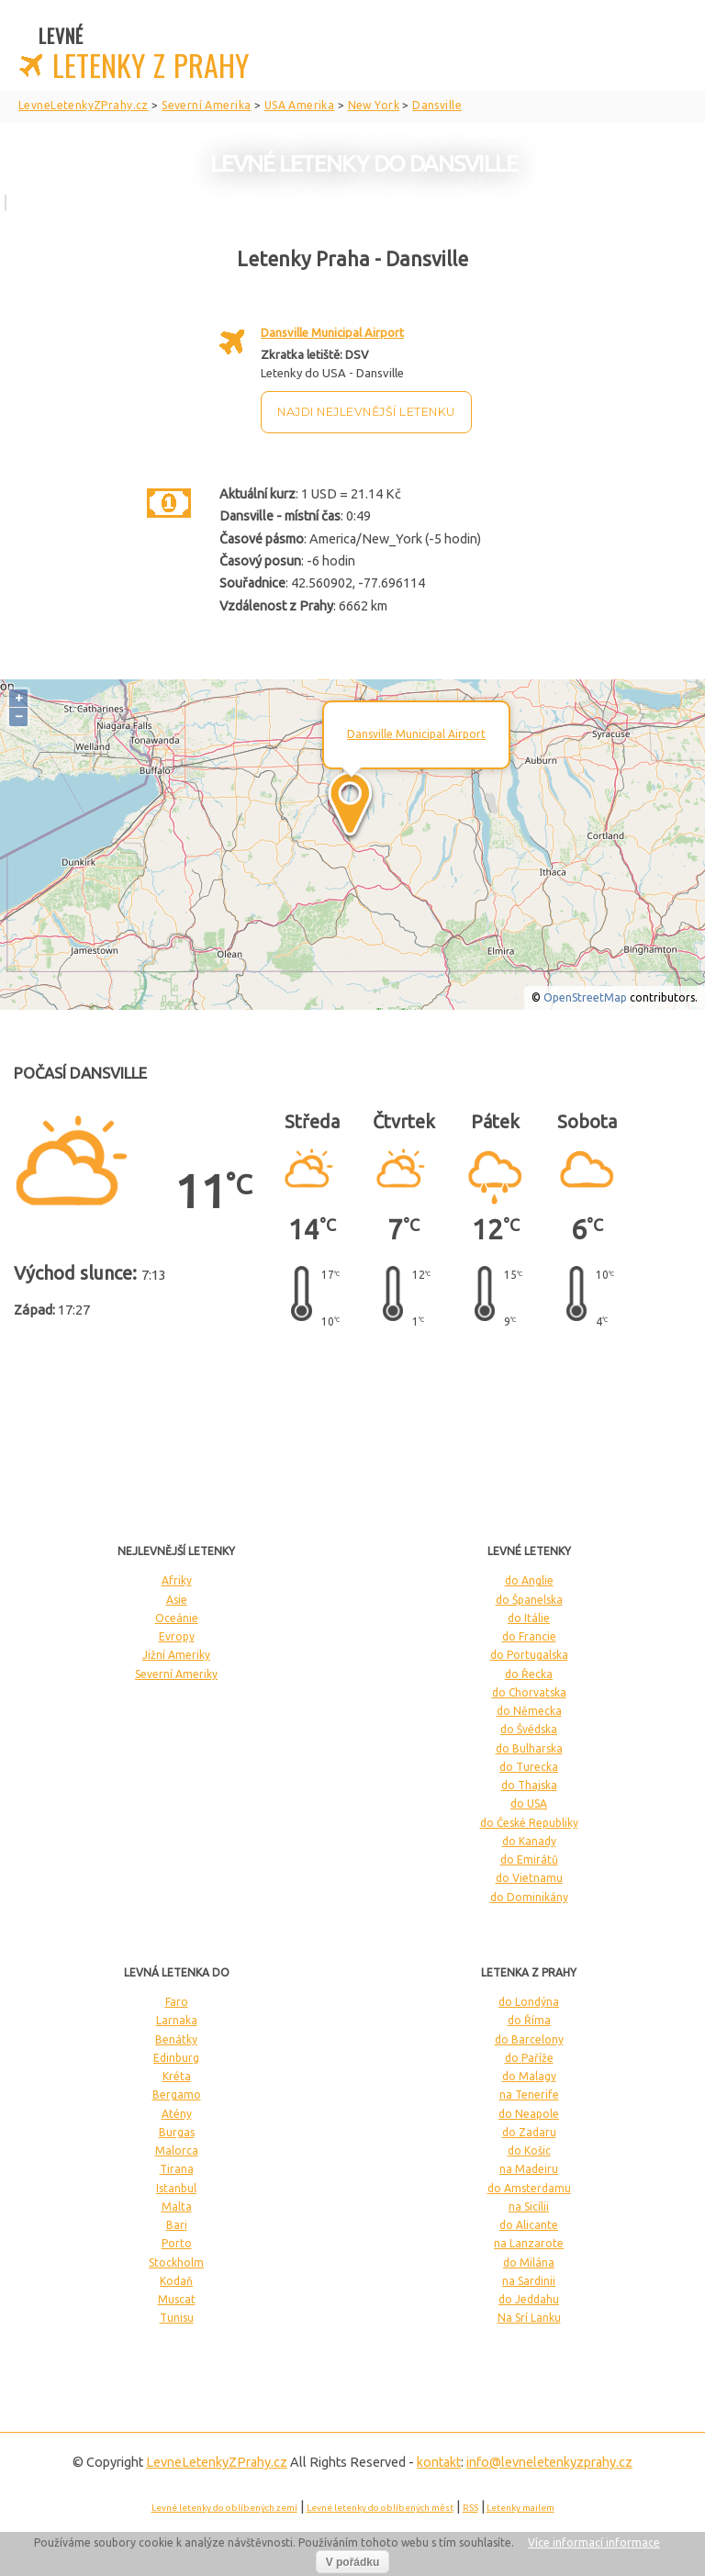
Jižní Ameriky (176, 1655)
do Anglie (529, 1580)
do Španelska (529, 1600)
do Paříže (529, 2058)
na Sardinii (528, 2281)
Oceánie (176, 1618)
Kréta (176, 2076)
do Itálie (529, 1618)
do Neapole (528, 2114)
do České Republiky (529, 1823)
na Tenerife (529, 2094)
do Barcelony (529, 2039)
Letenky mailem (520, 2508)
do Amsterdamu (529, 2188)
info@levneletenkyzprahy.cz (549, 2462)
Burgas (177, 2132)
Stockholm (176, 2262)
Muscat (177, 2299)
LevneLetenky (216, 2462)
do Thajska (529, 1785)
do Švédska (528, 1729)
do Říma (529, 2020)
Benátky (176, 2039)
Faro (176, 2002)
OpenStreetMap (585, 997)
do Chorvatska (529, 1692)
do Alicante (528, 2225)
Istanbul (176, 2188)
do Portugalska (529, 1655)
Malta (177, 2206)
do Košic (529, 2150)
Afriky (177, 1580)
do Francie (529, 1636)
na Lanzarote (529, 2243)
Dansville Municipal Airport (332, 332)
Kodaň (176, 2281)
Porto (177, 2243)
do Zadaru (529, 2132)
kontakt (439, 2462)
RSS (470, 2508)
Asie (176, 1600)
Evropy (177, 1636)
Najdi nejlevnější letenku (366, 412)
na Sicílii (529, 2206)
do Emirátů (529, 1859)
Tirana (177, 2169)
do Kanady (529, 1841)
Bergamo (176, 2094)
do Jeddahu (528, 2299)
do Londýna (528, 2002)
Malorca (176, 2150)
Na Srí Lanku (529, 2318)
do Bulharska (529, 1748)
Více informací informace (594, 2542)
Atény (177, 2114)
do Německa (529, 1711)
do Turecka (528, 1767)
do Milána (528, 2262)
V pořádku (353, 2562)
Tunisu (177, 2318)
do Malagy (529, 2076)
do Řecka (529, 1674)
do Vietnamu (529, 1878)
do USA (528, 1803)
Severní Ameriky (176, 1674)
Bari (176, 2225)
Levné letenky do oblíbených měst (380, 2508)
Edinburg (176, 2058)
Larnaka (176, 2020)
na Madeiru (528, 2169)
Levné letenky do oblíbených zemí (224, 2508)
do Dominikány (529, 1897)
